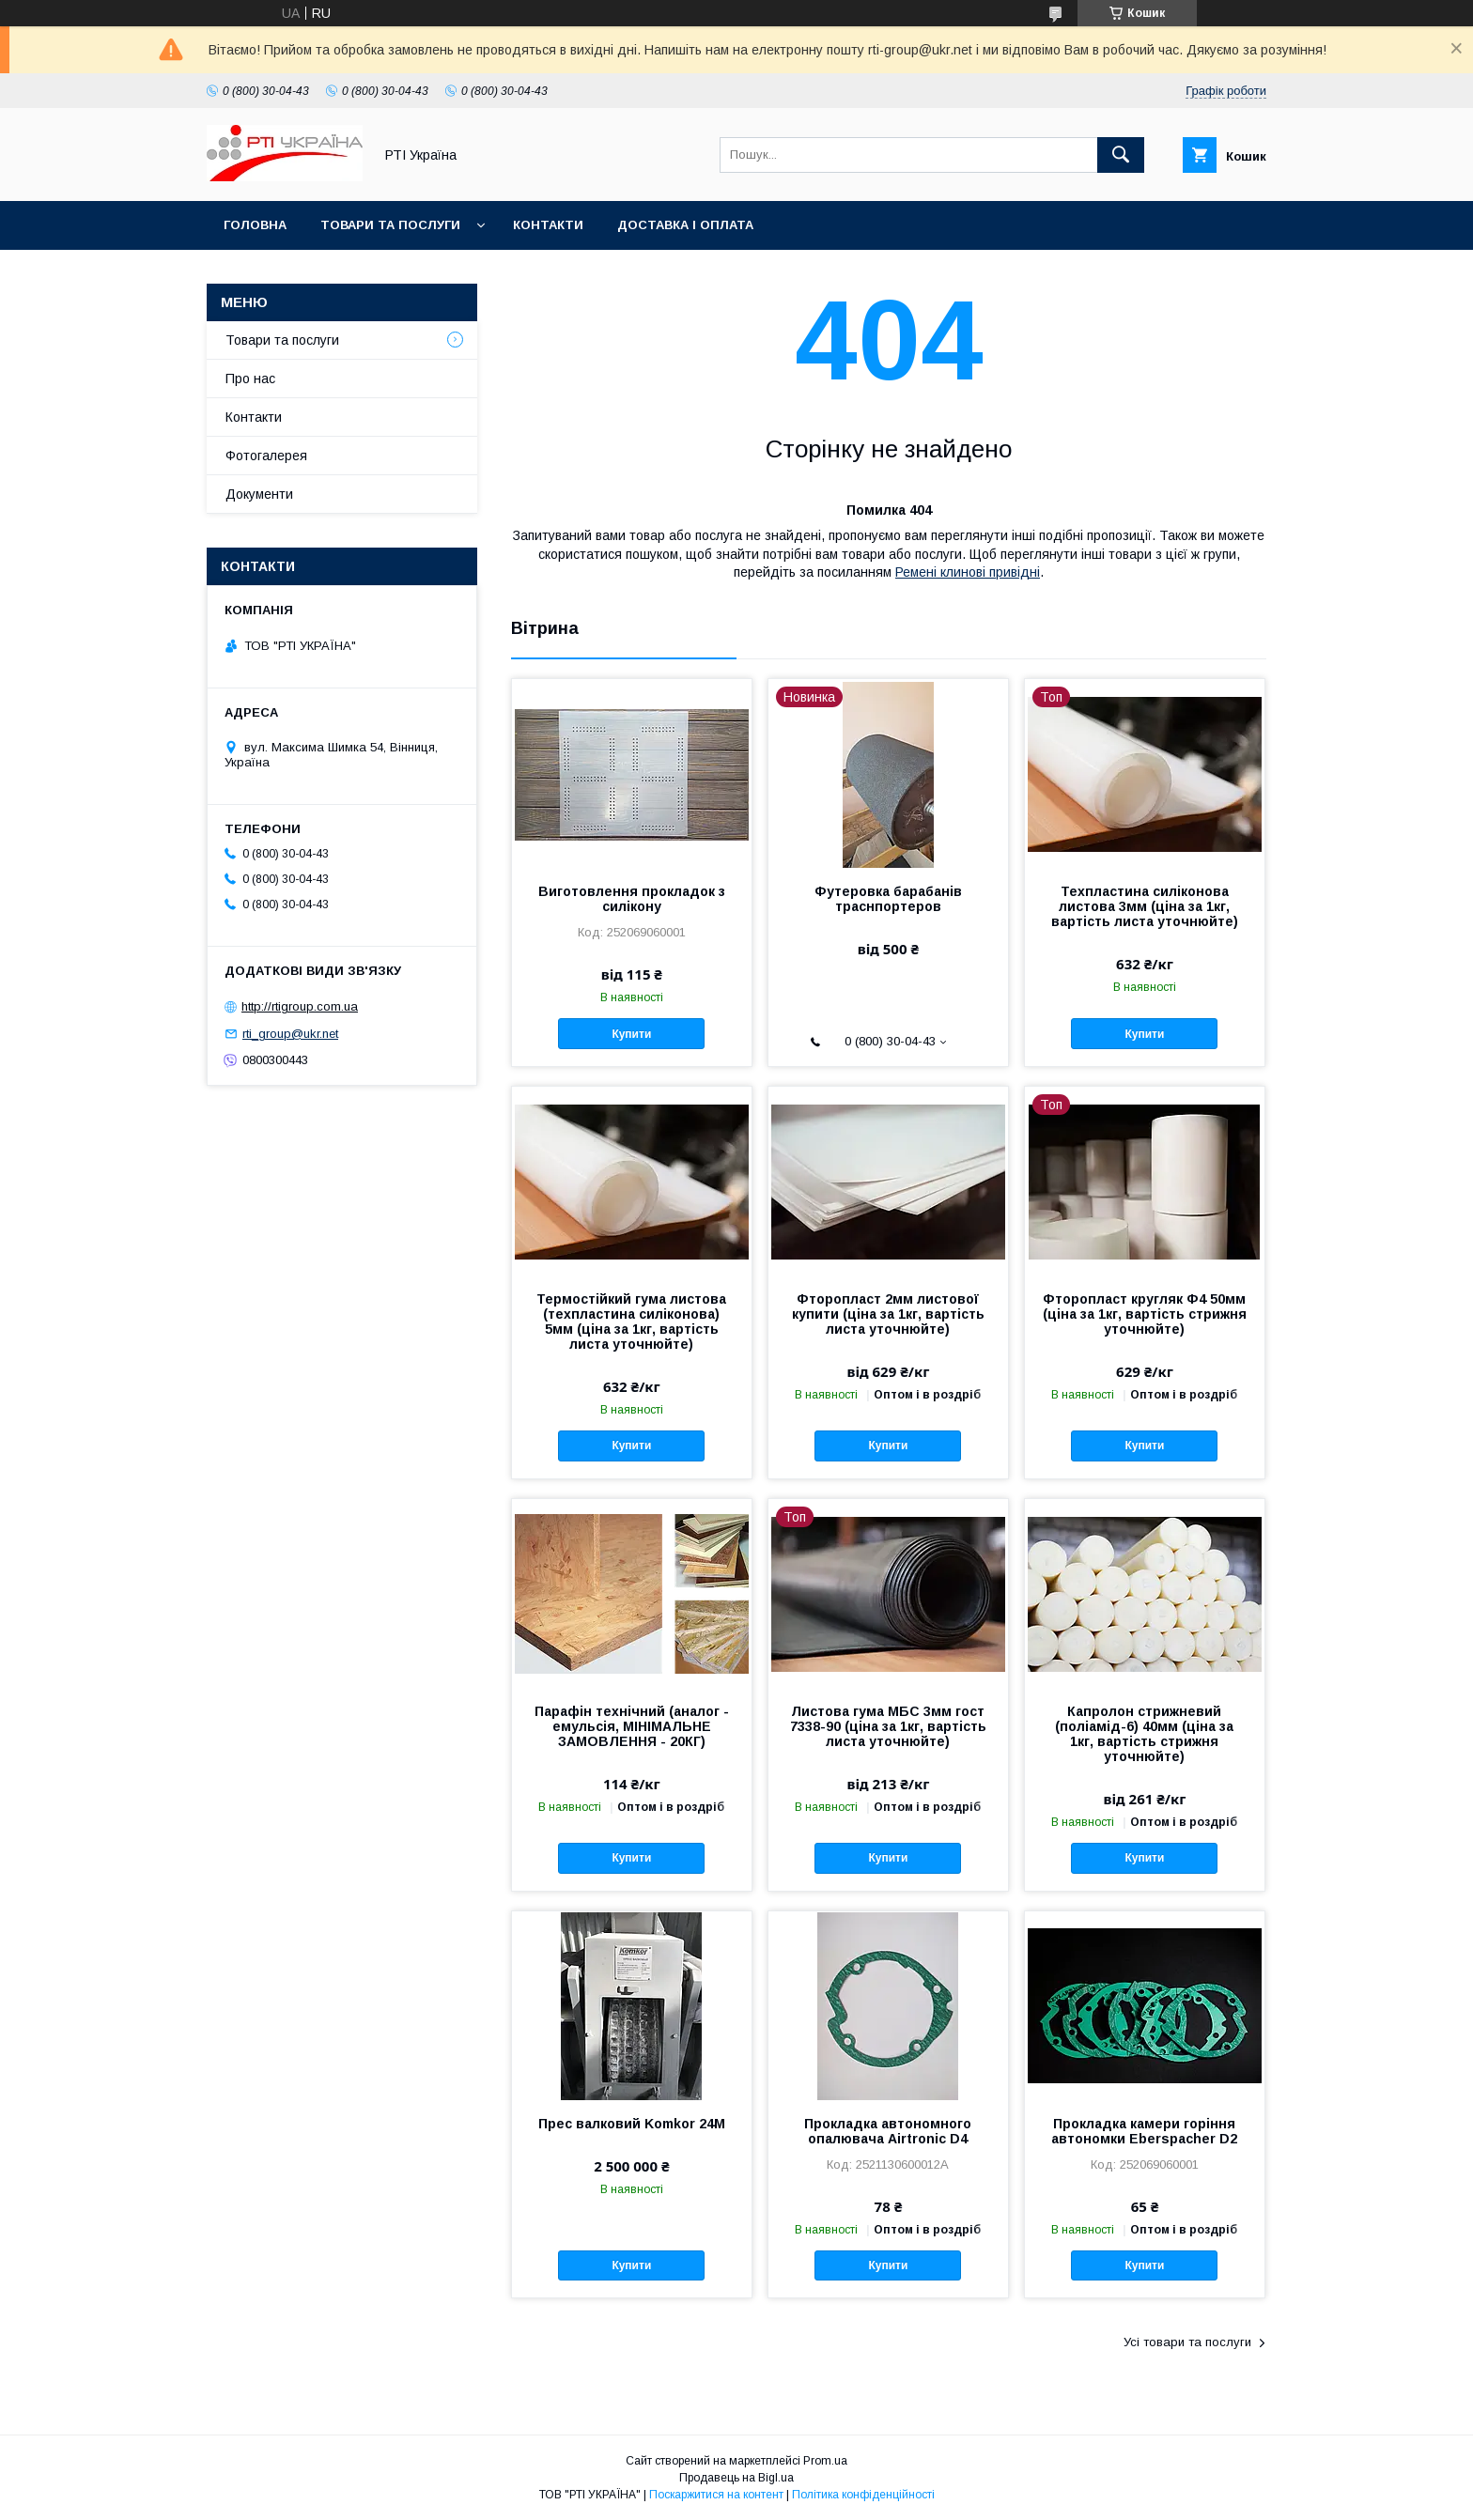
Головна (255, 225)
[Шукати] (1120, 155)
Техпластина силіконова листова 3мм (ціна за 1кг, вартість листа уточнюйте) (1144, 906)
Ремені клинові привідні (967, 572)
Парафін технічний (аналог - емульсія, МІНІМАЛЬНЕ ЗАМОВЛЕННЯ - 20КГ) (632, 1726)
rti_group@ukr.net (290, 1034)
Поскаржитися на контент (716, 2494)
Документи (259, 494)
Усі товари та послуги (1187, 2342)
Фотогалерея (266, 455)
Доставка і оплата (685, 225)
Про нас (250, 378)
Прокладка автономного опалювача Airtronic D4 (887, 2131)
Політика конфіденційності (863, 2494)
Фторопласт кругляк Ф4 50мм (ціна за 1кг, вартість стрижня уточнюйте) (1145, 1314)
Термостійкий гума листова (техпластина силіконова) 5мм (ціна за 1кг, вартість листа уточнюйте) (631, 1321)
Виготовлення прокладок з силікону (631, 899)
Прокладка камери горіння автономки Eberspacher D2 (1144, 2131)
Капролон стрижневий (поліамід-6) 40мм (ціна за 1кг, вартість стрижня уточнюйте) (1144, 1734)
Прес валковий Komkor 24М (631, 2123)
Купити (631, 1034)
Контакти (548, 225)
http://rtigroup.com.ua (299, 1006)
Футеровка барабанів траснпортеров (888, 899)
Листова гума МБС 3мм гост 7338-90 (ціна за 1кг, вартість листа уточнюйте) (888, 1726)
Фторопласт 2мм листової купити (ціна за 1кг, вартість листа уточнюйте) (888, 1314)
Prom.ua (825, 2460)
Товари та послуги (390, 225)
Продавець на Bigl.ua (736, 2477)
